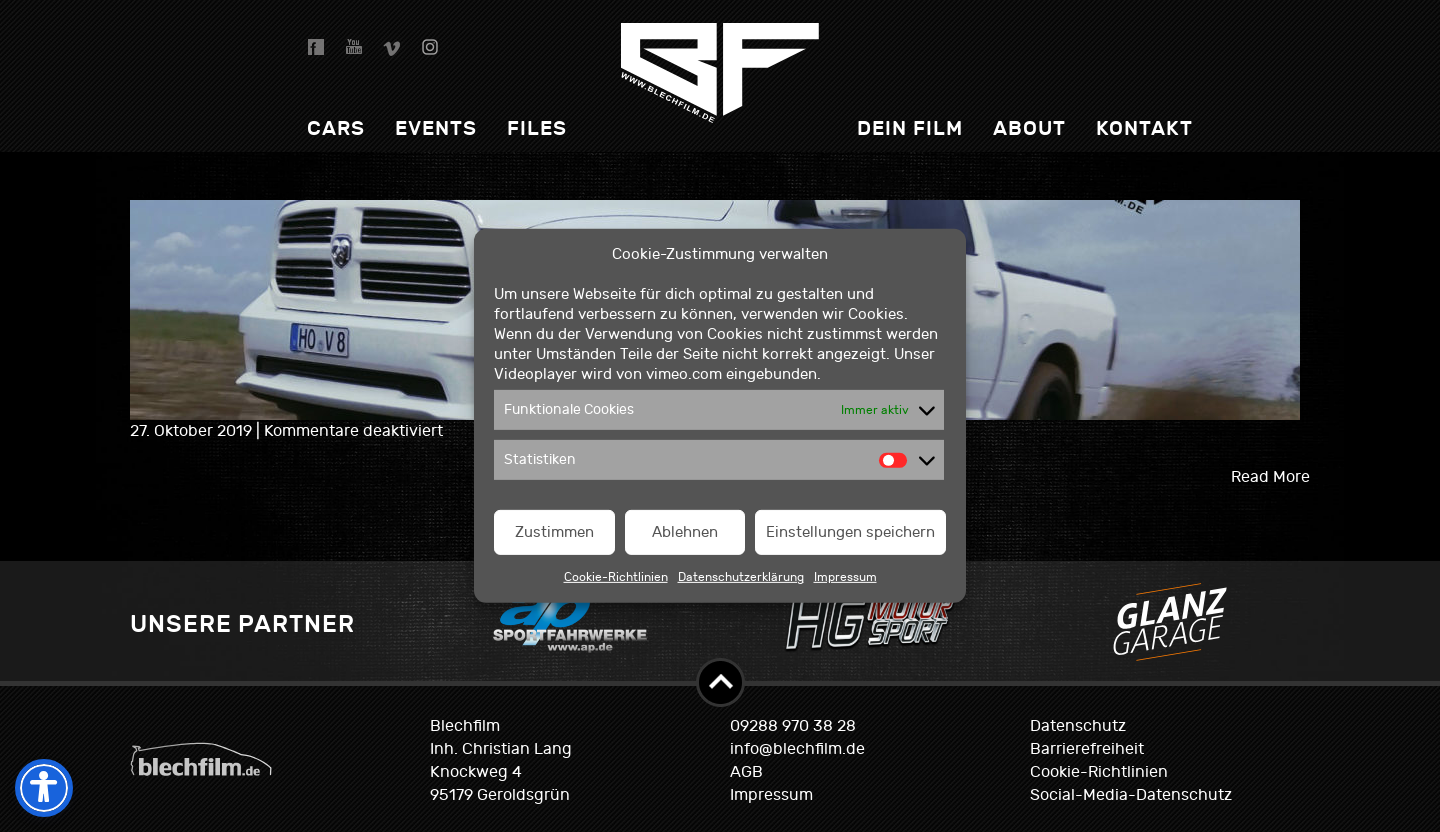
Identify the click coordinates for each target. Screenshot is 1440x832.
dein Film (910, 128)
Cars (336, 128)
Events (436, 128)
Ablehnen (685, 532)
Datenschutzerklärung (741, 577)
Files (537, 128)
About (1029, 128)
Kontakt (1144, 128)
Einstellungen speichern (850, 532)
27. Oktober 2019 (193, 431)
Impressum (845, 577)
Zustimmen (554, 532)
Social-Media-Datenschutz (1131, 795)
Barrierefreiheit (1087, 749)
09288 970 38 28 (793, 726)
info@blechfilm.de (797, 749)
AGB (746, 772)
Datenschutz (1078, 726)
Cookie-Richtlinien (616, 577)
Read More (1270, 477)
